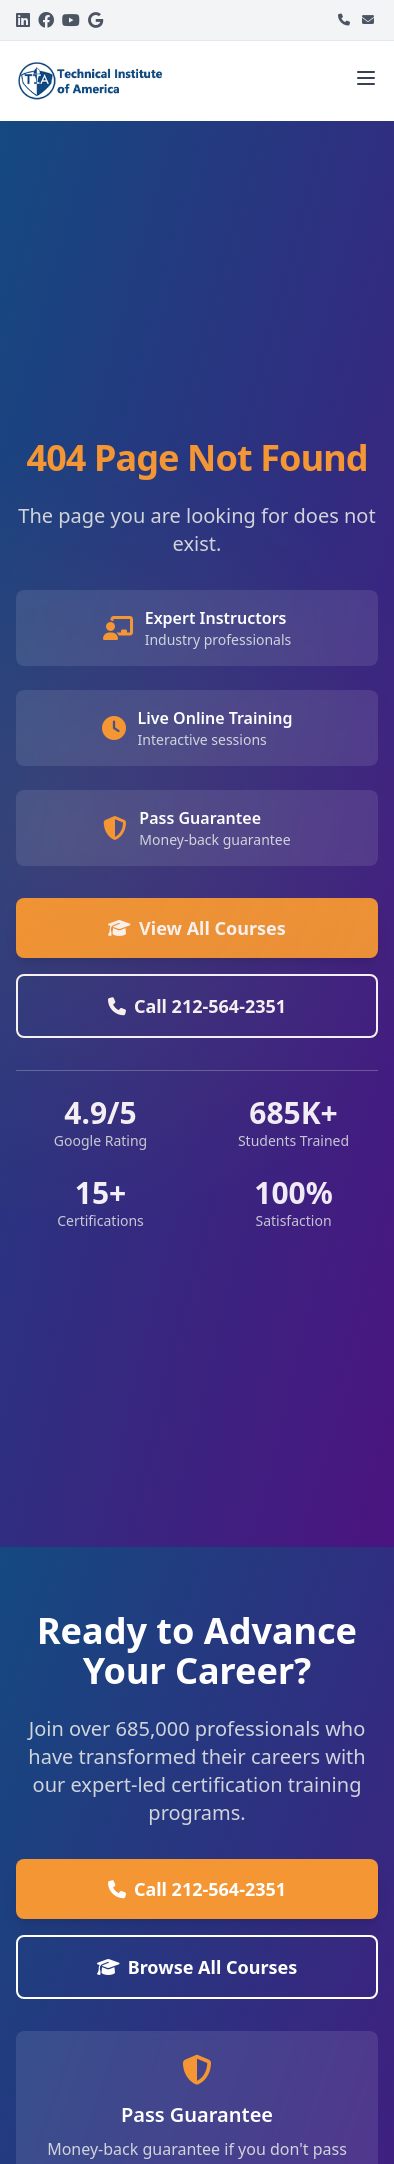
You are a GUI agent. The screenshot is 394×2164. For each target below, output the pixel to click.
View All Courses (197, 928)
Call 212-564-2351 (197, 1006)
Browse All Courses (197, 1967)
